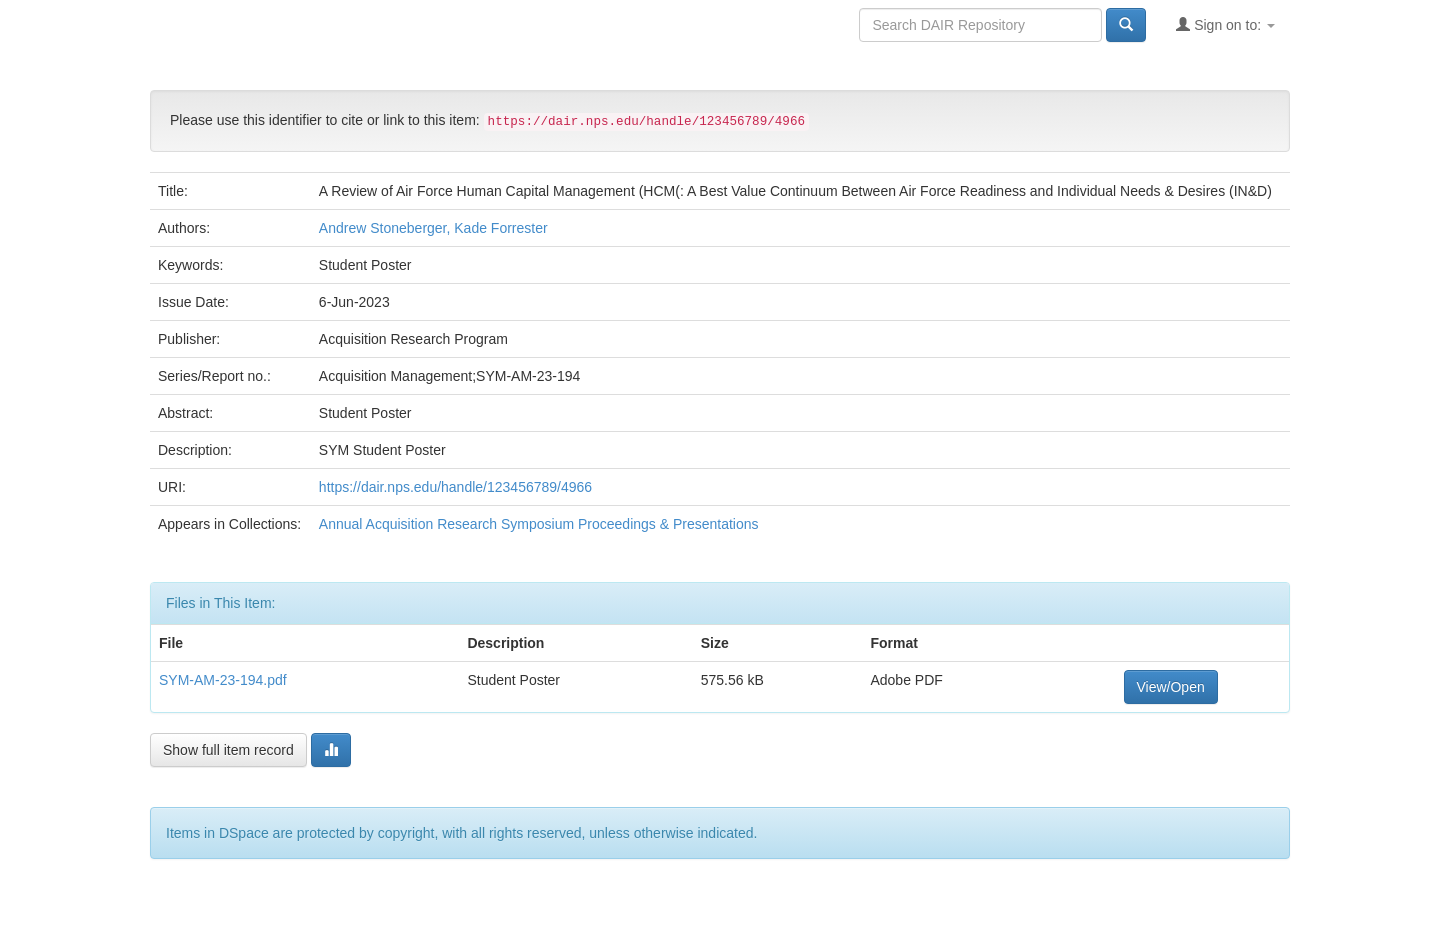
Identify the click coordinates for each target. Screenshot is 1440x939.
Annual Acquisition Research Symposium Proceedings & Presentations (539, 524)
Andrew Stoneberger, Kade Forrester (433, 228)
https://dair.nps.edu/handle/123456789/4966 (455, 487)
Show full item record (228, 750)
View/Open (1171, 687)
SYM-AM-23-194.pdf (223, 680)
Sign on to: (1225, 24)
